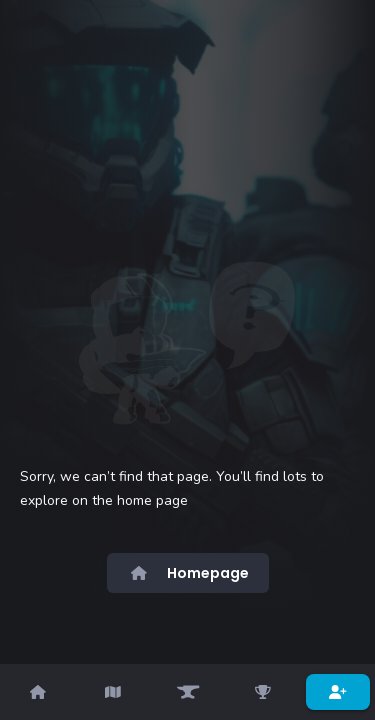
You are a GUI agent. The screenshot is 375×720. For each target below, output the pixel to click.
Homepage (188, 573)
